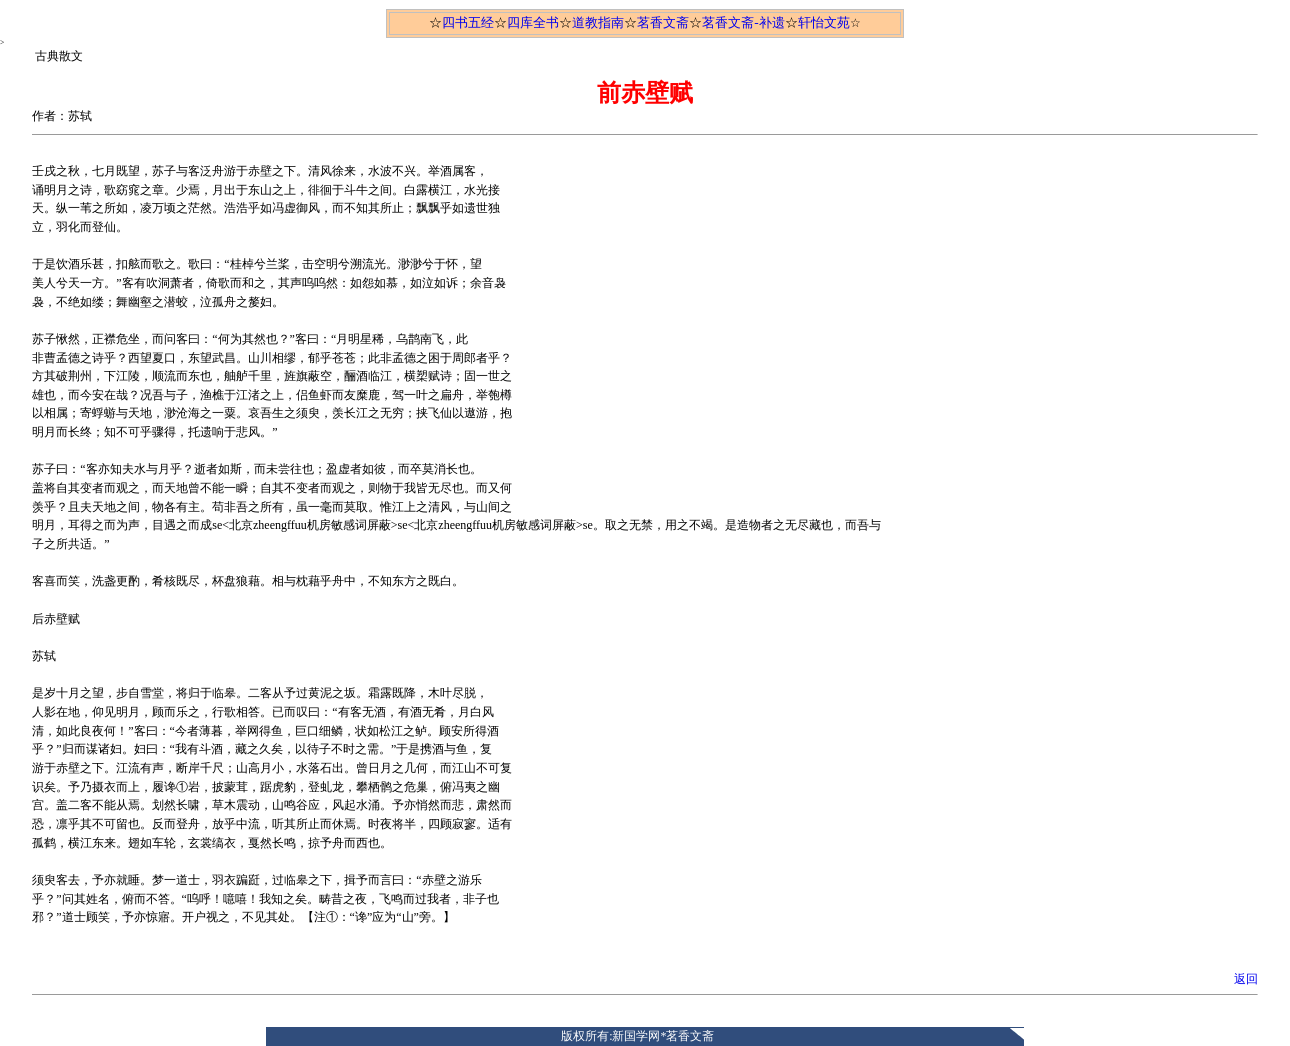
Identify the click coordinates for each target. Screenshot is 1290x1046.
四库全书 (533, 22)
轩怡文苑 (824, 22)
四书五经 (468, 22)
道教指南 (598, 22)
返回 (1246, 979)
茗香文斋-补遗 (743, 22)
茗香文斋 (663, 22)
